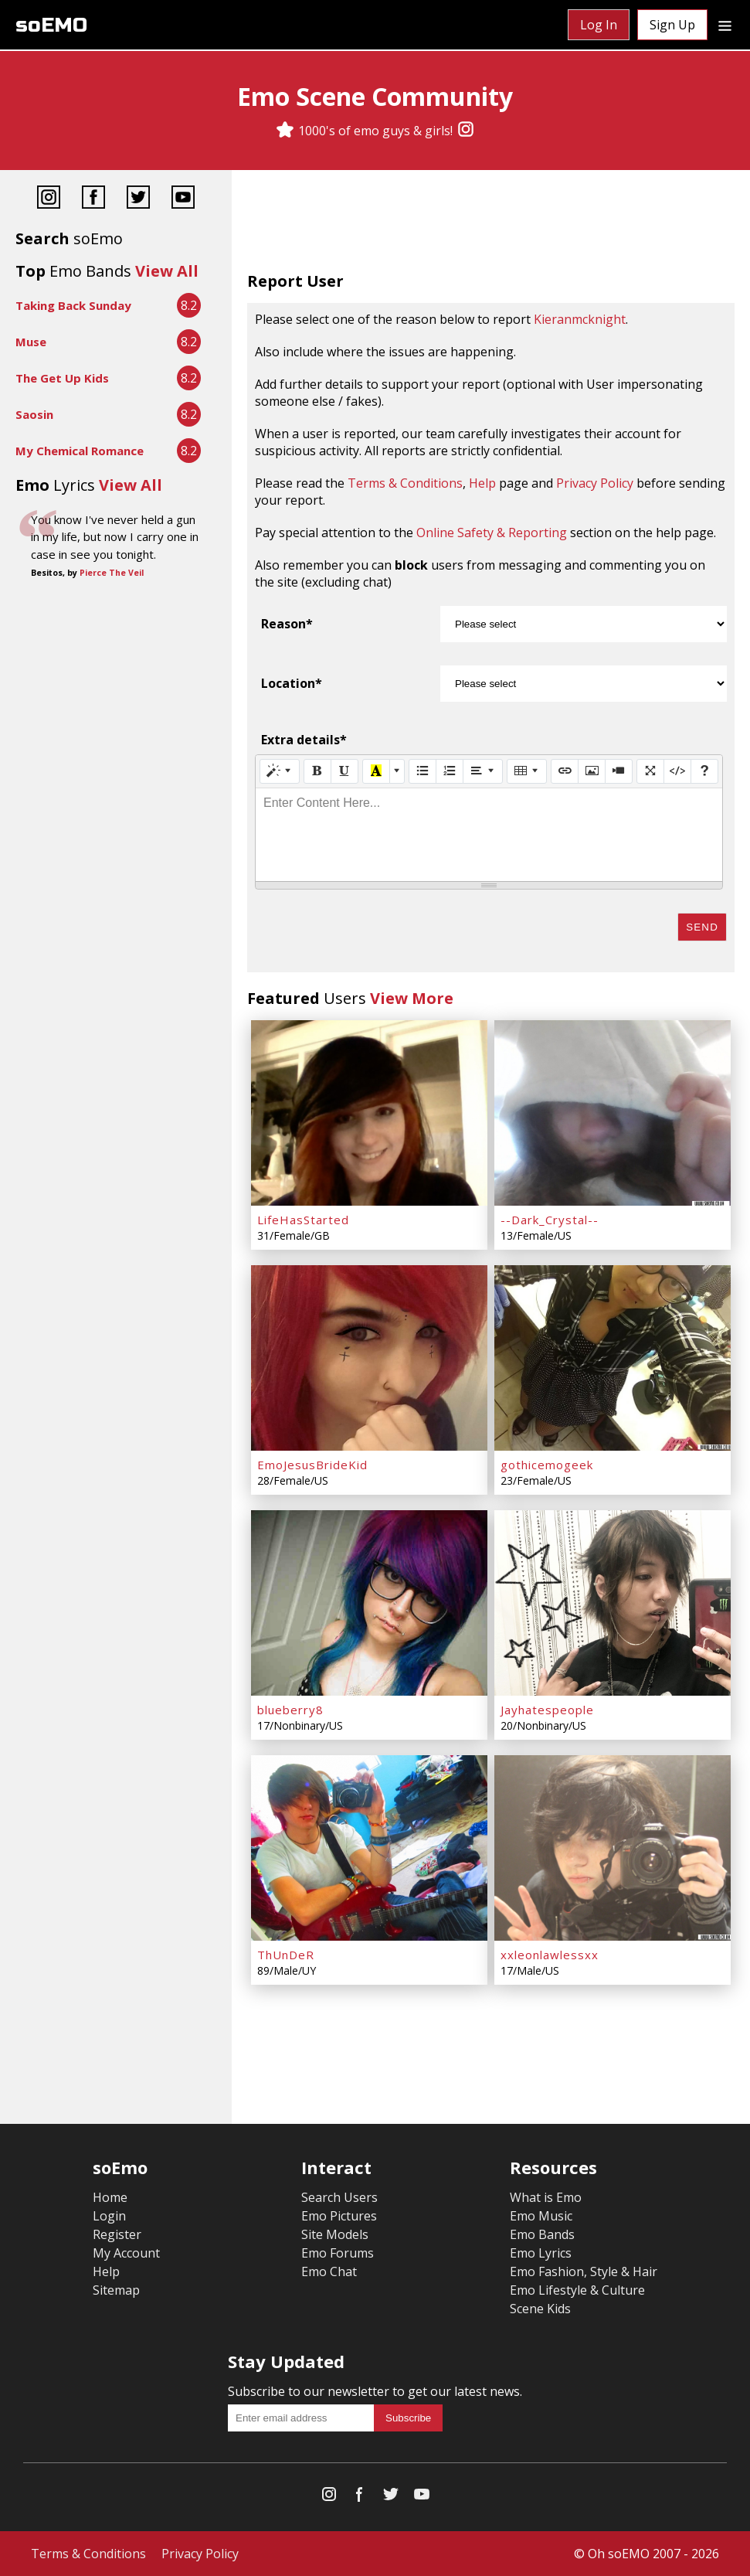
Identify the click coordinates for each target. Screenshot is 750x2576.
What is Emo (546, 2197)
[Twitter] (138, 199)
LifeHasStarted (303, 1219)
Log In (598, 24)
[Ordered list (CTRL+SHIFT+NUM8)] (449, 771)
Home (110, 2197)
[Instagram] (466, 130)
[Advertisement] (491, 224)
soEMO (51, 25)
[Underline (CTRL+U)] (344, 771)
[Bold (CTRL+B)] (317, 771)
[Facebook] (93, 199)
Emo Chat (329, 2271)
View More (411, 998)
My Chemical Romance (79, 450)
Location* (291, 683)
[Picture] (592, 771)
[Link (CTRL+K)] (565, 771)
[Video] (619, 771)
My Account (126, 2252)
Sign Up (672, 24)
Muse (30, 341)
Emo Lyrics (541, 2252)
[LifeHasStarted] (369, 1113)
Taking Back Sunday (73, 305)
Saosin (34, 414)
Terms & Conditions (405, 483)
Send (702, 927)
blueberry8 (290, 1709)
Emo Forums (337, 2252)
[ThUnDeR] (369, 1848)
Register (117, 2234)
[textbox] (489, 834)
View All (167, 270)
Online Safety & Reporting (491, 532)
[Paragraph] (483, 771)
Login (109, 2215)
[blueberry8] (369, 1603)
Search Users (339, 2197)
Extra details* (304, 739)
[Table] (527, 771)
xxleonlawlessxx (550, 1954)
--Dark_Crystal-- (550, 1219)
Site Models (334, 2234)
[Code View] (677, 771)
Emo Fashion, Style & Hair (583, 2271)
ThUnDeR (285, 1954)
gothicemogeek (547, 1464)
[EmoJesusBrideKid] (369, 1358)
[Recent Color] (376, 771)
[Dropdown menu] (724, 24)
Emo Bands (542, 2234)
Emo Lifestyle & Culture (577, 2290)
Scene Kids (540, 2308)
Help (482, 483)
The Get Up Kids (62, 378)
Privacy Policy (594, 483)
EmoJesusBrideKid (312, 1464)
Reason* (287, 623)
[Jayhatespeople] (612, 1603)
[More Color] (397, 771)
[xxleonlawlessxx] (612, 1848)
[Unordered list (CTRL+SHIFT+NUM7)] (422, 771)
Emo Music (541, 2215)
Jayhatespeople (547, 1709)
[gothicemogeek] (612, 1358)
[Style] (280, 771)
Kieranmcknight (580, 319)
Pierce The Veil (112, 572)
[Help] (704, 771)
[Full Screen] (650, 771)
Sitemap (116, 2290)
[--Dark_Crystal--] (612, 1113)
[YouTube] (183, 199)
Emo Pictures (339, 2215)
